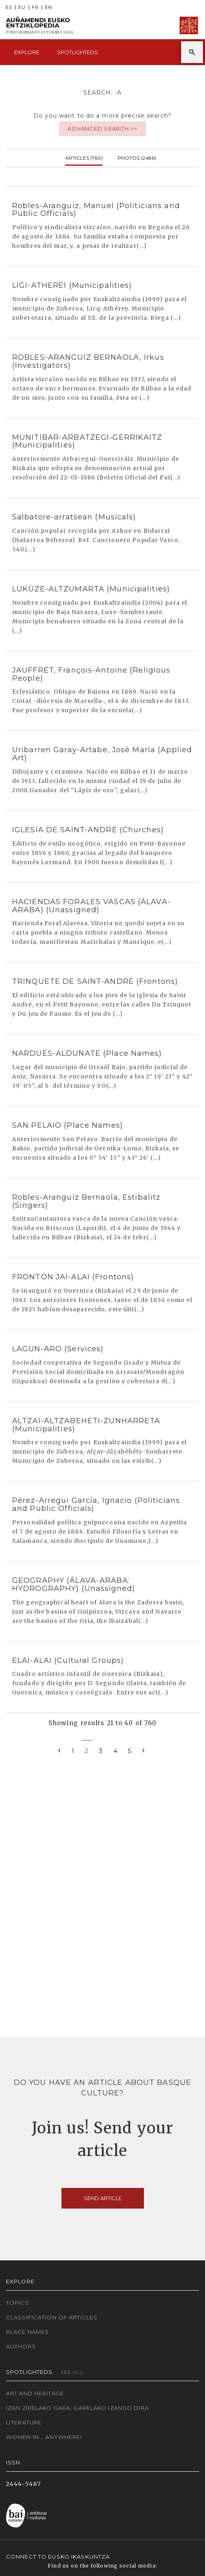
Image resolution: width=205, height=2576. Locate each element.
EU (21, 7)
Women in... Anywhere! (44, 2437)
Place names (27, 2332)
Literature (24, 2422)
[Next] (143, 1749)
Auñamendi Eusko (40, 25)
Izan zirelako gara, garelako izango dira (77, 2408)
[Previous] (59, 1749)
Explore (26, 52)
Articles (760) (84, 157)
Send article (103, 2198)
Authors (21, 2346)
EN (48, 7)
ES (9, 7)
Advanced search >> (102, 128)
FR (35, 7)
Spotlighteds (77, 52)
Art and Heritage (35, 2393)
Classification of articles (51, 2317)
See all (72, 2372)
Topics (17, 2303)
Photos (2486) (137, 157)
